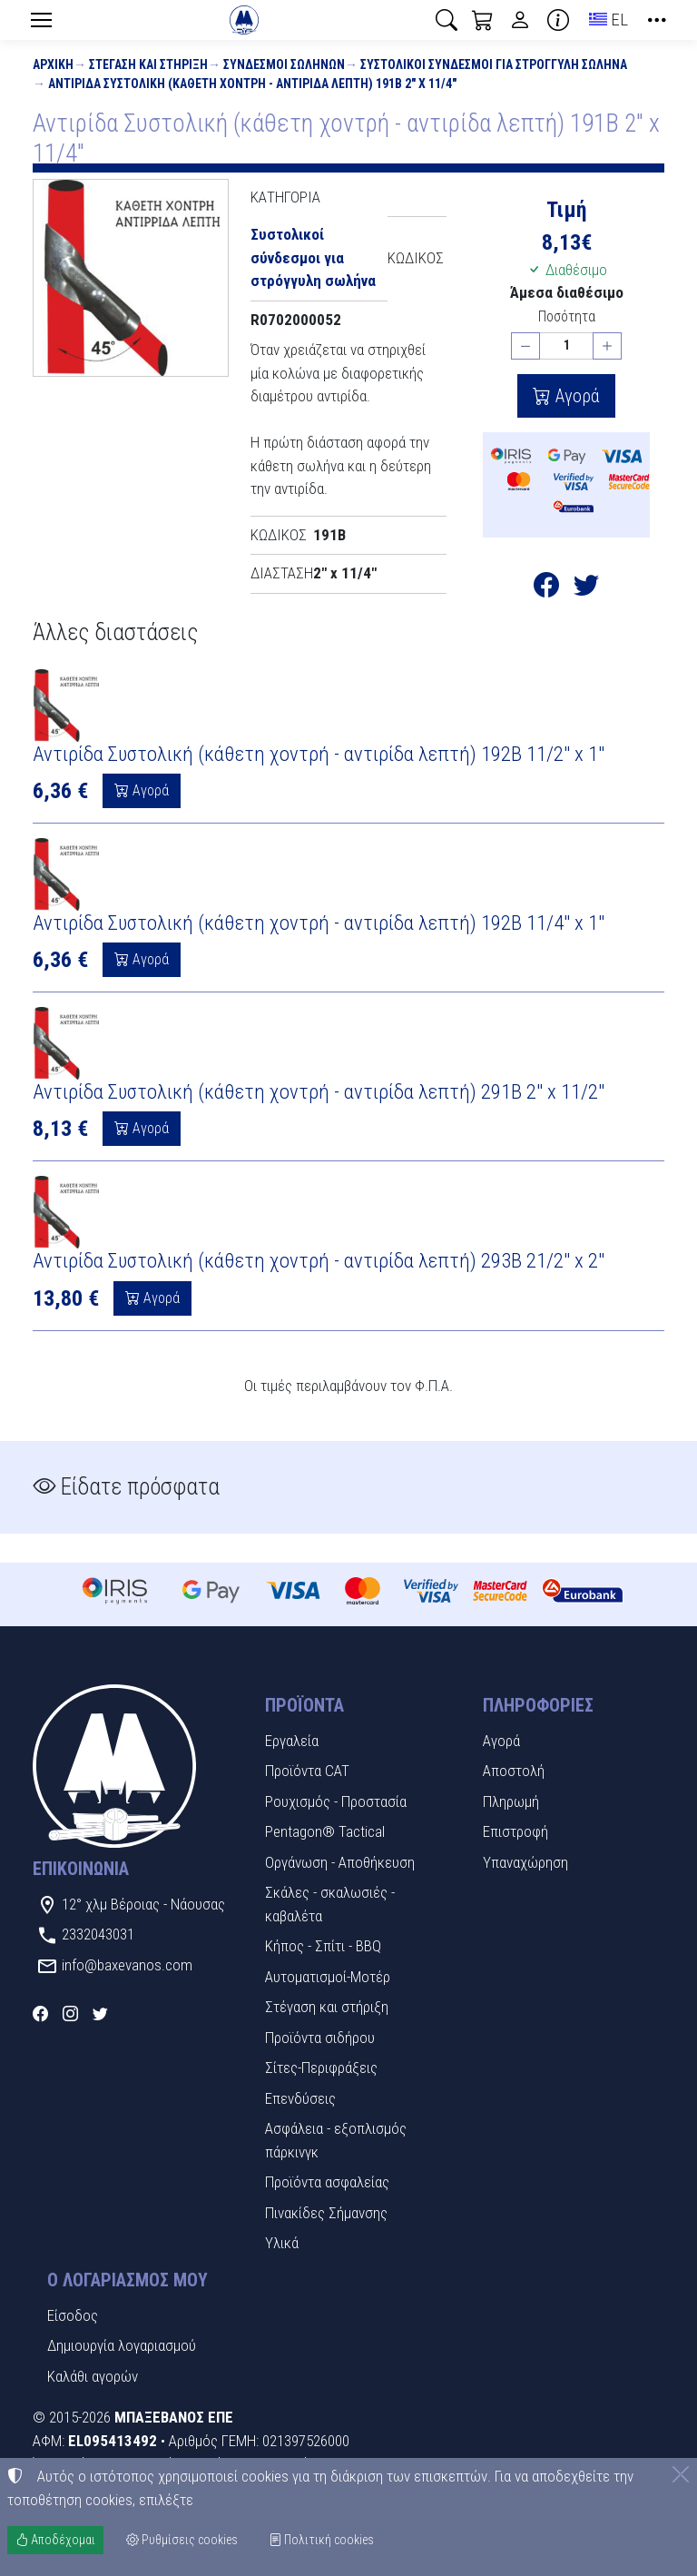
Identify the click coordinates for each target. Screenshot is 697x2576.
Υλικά (282, 2243)
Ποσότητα (566, 316)
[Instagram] (70, 2013)
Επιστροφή (515, 1831)
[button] (446, 20)
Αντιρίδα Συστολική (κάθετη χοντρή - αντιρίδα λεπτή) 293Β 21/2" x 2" (318, 1261)
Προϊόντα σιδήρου (320, 2037)
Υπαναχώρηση (525, 1862)
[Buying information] (558, 20)
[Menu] (41, 20)
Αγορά (575, 396)
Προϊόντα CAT (307, 1771)
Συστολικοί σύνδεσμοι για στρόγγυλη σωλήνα (493, 64)
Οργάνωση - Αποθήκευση (340, 1862)
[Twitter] (100, 2013)
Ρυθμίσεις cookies (182, 2539)
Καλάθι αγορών (92, 2376)
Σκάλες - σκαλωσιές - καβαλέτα (330, 1904)
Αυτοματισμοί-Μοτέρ (327, 1977)
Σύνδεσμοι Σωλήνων (284, 64)
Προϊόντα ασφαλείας (327, 2182)
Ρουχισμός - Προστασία (336, 1801)
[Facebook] (40, 2013)
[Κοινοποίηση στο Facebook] (546, 588)
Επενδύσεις (300, 2098)
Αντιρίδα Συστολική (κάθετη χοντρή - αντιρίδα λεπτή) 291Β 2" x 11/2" (318, 1092)
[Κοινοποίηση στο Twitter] (586, 588)
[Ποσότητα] (566, 346)
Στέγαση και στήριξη (148, 64)
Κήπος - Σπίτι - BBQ (323, 1946)
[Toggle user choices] (520, 20)
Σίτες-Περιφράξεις (321, 2067)
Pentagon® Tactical (325, 1831)
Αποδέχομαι (55, 2539)
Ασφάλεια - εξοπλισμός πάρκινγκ (336, 2140)
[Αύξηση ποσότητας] (607, 346)
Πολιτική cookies (321, 2539)
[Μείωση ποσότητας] (525, 346)
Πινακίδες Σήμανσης (326, 2213)
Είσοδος (72, 2315)
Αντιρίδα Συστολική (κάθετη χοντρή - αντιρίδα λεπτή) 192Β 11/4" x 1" (318, 923)
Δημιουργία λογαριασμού (121, 2345)
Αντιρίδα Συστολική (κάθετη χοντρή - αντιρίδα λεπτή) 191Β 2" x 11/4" (252, 83)
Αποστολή (514, 1771)
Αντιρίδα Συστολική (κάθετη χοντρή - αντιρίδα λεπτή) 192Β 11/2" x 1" (318, 754)
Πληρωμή (511, 1801)
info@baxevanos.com (127, 1965)
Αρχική (53, 64)
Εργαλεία (292, 1741)
